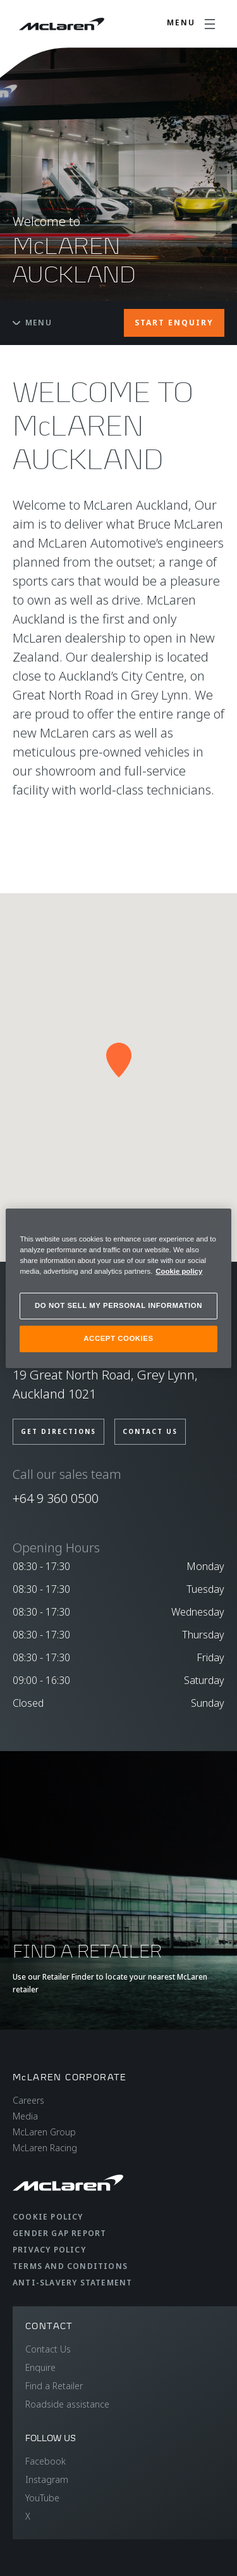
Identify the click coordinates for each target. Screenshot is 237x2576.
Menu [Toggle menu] (32, 322)
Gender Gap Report (59, 2233)
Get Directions (58, 1431)
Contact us (150, 1431)
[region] (118, 1287)
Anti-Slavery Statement (72, 2282)
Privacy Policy (49, 2249)
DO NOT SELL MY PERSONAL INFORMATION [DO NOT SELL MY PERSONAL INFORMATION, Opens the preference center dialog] (118, 1305)
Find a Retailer (54, 2386)
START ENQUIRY (174, 322)
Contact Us (48, 2349)
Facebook (45, 2461)
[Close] (214, 1223)
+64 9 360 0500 (56, 1498)
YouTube (42, 2498)
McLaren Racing (45, 2148)
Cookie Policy (48, 2216)
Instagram (46, 2479)
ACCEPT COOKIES (118, 1338)
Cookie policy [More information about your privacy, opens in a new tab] (178, 1271)
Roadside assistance (67, 2404)
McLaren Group (44, 2132)
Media (25, 2116)
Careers (28, 2100)
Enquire (40, 2367)
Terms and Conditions (70, 2266)
